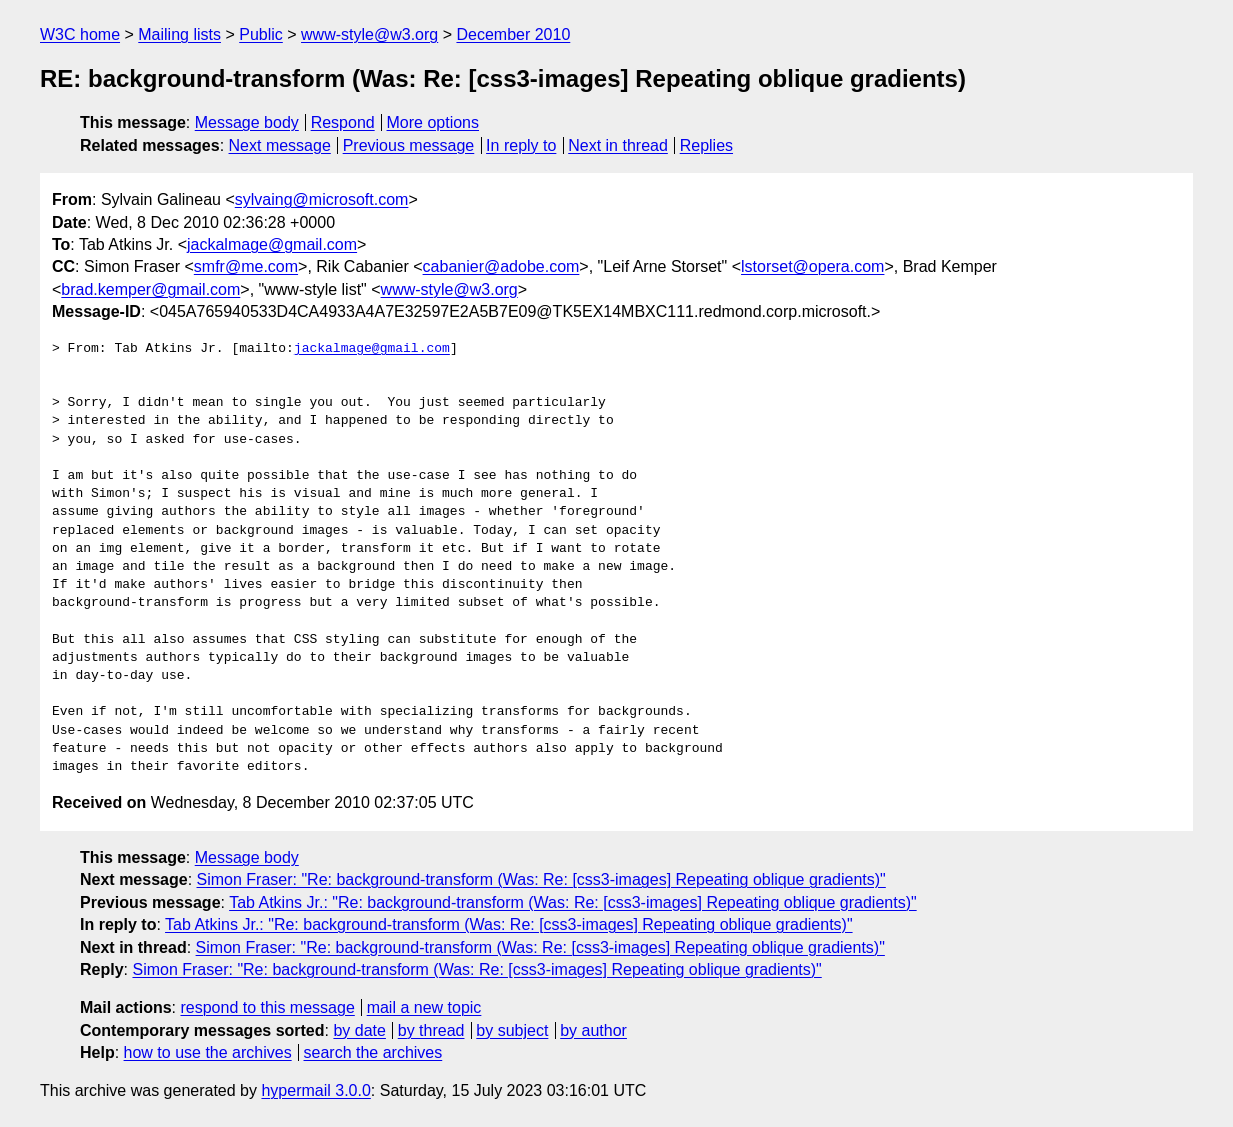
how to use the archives (208, 1052)
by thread (431, 1030)
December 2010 (513, 34)
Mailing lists (179, 34)
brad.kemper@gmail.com (150, 289)
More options (433, 122)
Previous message (409, 145)
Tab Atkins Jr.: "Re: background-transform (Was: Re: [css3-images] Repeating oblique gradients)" (573, 902)
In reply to (521, 145)
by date (359, 1030)
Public (261, 34)
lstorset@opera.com (812, 266)
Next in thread (618, 145)
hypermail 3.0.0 (315, 1090)
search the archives (373, 1052)
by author (593, 1030)
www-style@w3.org (369, 34)
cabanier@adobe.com (501, 266)
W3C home (80, 34)
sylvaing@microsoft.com (322, 199)
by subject (512, 1030)
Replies (706, 145)
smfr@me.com (246, 266)
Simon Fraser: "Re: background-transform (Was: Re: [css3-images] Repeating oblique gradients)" (541, 879)
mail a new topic (424, 1007)
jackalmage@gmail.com (272, 244)
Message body (247, 122)
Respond (343, 122)
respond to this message (267, 1007)
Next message (280, 145)
